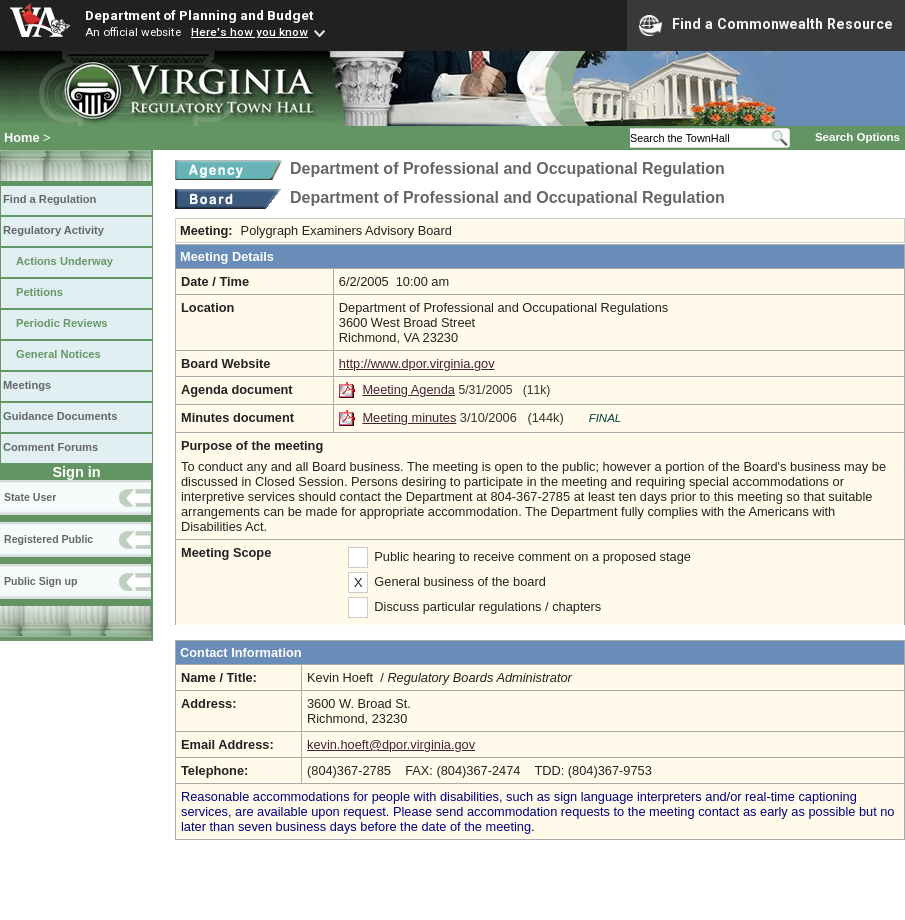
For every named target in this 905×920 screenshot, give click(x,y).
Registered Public (48, 539)
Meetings (27, 385)
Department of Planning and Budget (199, 15)
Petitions (39, 292)
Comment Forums (50, 447)
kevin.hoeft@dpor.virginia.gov (391, 744)
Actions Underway (64, 261)
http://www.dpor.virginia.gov (417, 363)
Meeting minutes (409, 417)
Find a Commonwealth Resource (766, 25)
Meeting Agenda (408, 389)
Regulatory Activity (53, 230)
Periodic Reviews (62, 323)
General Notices (58, 354)
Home (22, 137)
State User (30, 497)
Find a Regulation (49, 199)
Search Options (857, 137)
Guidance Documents (60, 416)
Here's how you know (249, 32)
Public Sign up (40, 581)
